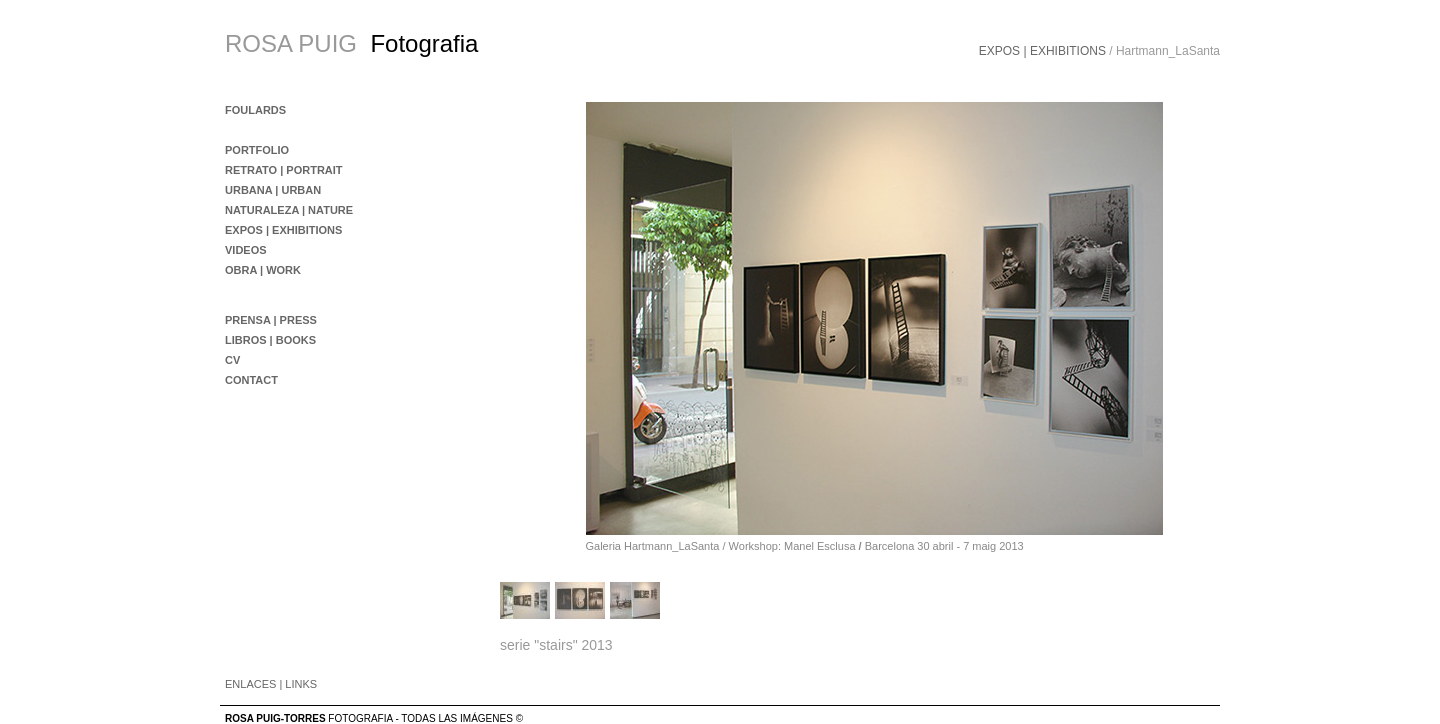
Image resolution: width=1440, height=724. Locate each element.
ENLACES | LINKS (271, 684)
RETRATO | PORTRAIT (284, 170)
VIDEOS (246, 250)
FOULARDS (255, 110)
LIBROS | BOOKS (270, 340)
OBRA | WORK (263, 270)
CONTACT (251, 380)
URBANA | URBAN (273, 190)
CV (232, 360)
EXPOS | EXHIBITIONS (1042, 51)
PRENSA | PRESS (271, 320)
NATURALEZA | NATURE (289, 210)
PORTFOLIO (257, 150)
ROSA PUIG (291, 43)
